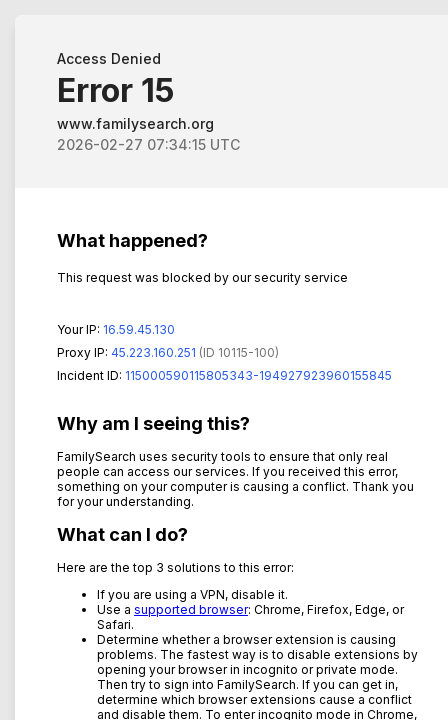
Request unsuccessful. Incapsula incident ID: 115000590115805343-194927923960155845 (224, 360)
